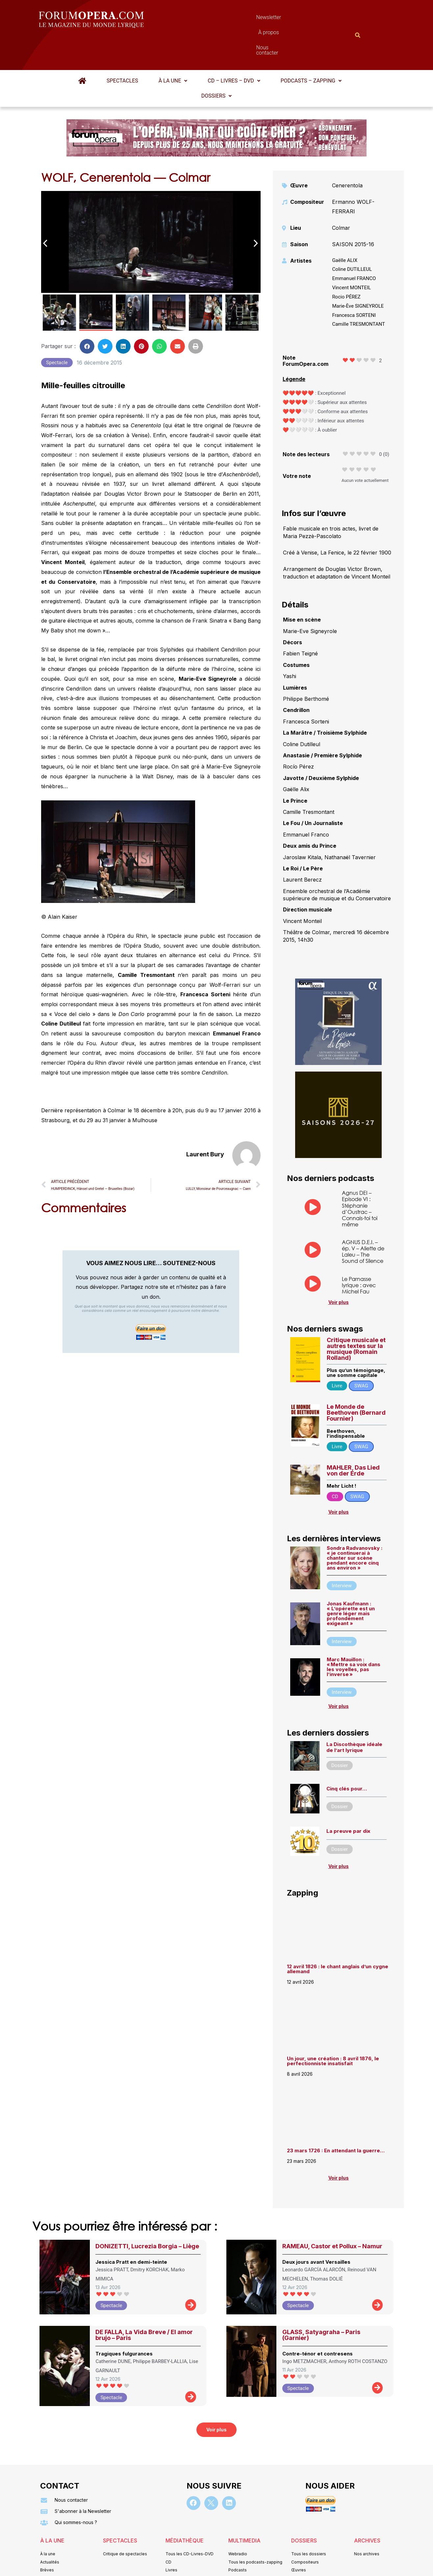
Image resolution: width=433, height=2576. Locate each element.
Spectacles (122, 48)
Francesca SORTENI (354, 283)
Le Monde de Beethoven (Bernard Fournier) (356, 1380)
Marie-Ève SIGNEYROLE (358, 274)
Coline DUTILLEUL (352, 237)
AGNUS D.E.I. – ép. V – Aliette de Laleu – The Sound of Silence (363, 1219)
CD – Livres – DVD (234, 48)
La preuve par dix (348, 1799)
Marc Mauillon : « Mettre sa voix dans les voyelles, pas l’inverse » (353, 1634)
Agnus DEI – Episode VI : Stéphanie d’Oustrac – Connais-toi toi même (359, 1176)
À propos (246, 19)
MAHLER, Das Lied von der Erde (353, 1438)
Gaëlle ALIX (344, 228)
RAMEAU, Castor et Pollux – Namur (332, 2213)
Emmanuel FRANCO (354, 246)
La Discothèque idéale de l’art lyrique (354, 1715)
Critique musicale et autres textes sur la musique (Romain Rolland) (356, 1316)
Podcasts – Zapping (311, 48)
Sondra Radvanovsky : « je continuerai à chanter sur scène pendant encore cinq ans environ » (354, 1526)
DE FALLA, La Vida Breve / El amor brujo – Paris (144, 2302)
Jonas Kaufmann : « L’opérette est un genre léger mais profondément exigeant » (351, 1581)
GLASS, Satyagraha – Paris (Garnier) (321, 2302)
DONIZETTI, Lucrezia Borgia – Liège (147, 2213)
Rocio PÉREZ (346, 265)
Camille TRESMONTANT (358, 292)
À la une (173, 48)
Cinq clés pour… (346, 1756)
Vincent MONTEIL (351, 255)
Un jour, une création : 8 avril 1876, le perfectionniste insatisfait (333, 2028)
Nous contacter (290, 19)
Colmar (341, 195)
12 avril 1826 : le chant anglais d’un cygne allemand (337, 1936)
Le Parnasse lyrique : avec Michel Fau (359, 1253)
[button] (173, 48)
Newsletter (206, 19)
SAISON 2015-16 (353, 212)
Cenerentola (347, 153)
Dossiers (216, 63)
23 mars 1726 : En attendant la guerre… (336, 2118)
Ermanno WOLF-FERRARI (353, 174)
